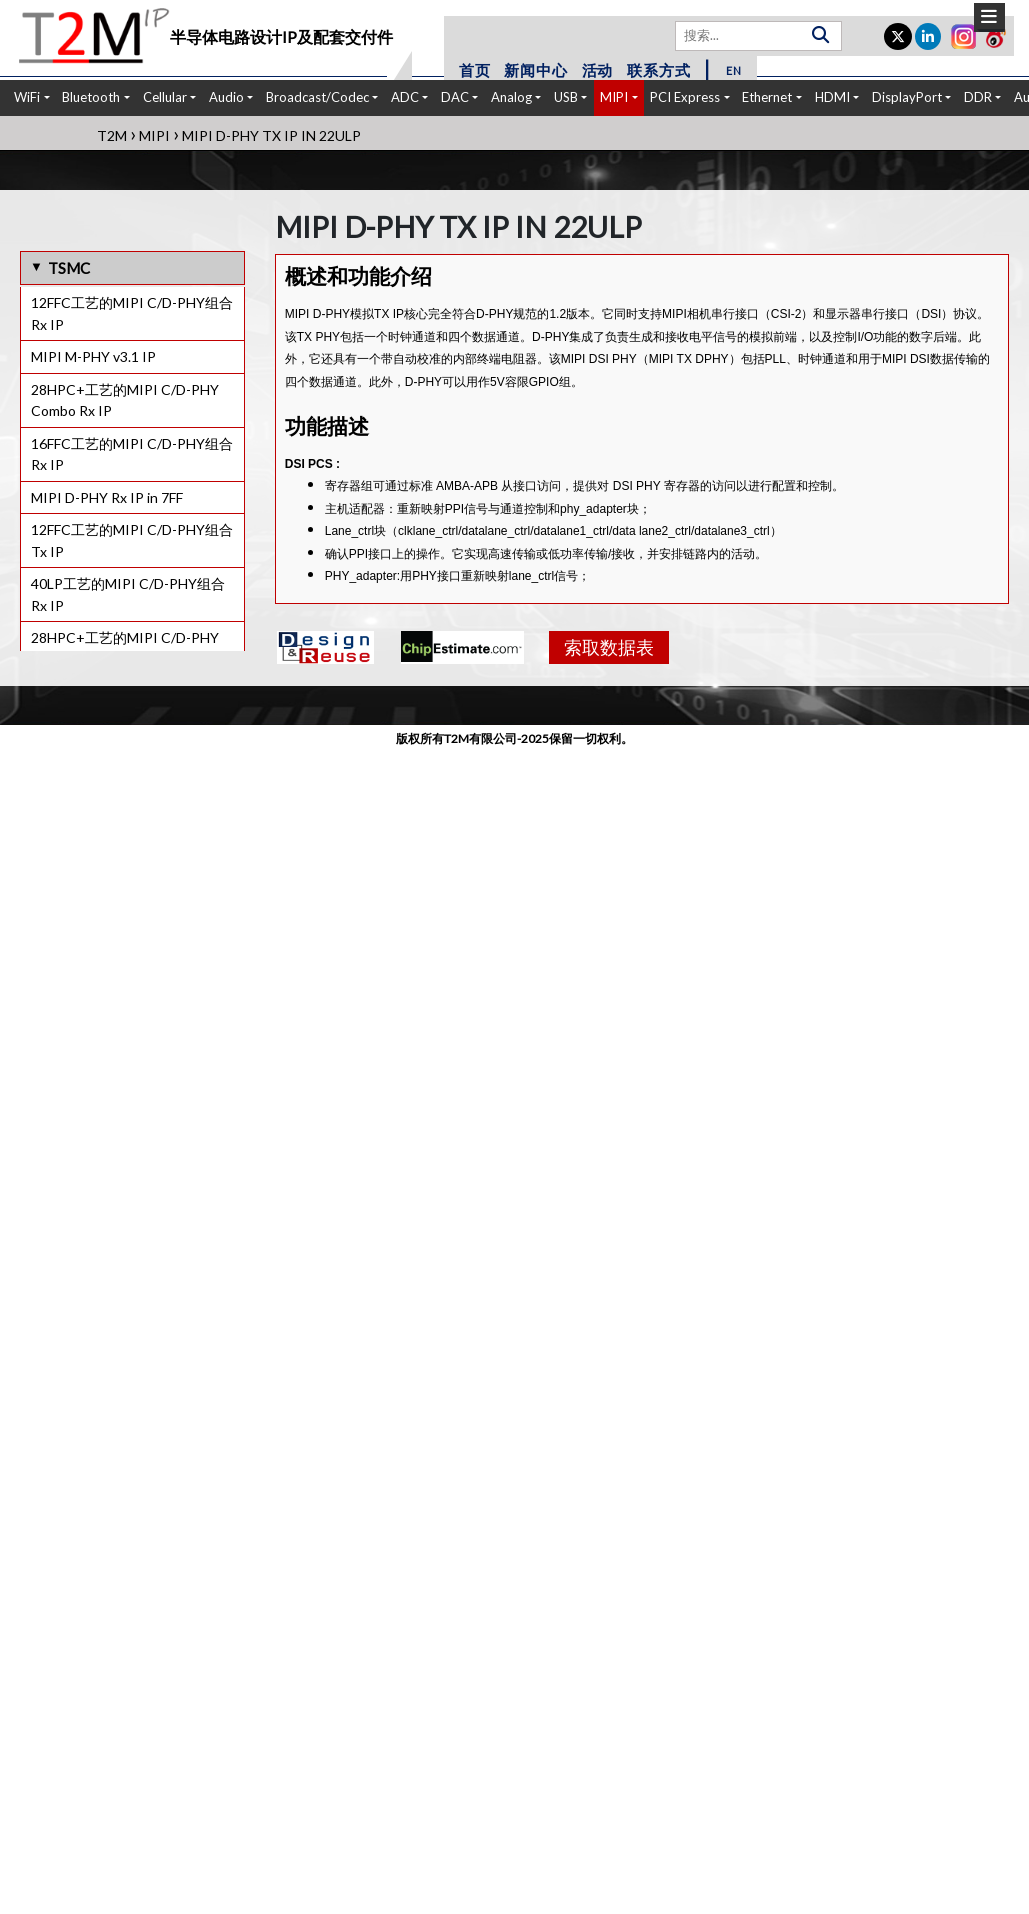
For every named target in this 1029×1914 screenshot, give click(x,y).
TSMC (69, 268)
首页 (475, 70)
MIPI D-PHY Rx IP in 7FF (107, 497)
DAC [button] (455, 97)
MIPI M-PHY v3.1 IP (93, 356)
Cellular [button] (165, 97)
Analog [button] (511, 97)
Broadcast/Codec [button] (317, 97)
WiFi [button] (27, 97)
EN (734, 70)
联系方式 (658, 70)
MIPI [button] (614, 97)
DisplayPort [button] (907, 97)
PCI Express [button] (685, 97)
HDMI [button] (832, 97)
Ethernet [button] (767, 97)
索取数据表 (609, 647)
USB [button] (566, 97)
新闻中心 (535, 70)
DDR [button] (978, 97)
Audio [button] (226, 97)
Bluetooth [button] (91, 97)
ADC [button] (405, 97)
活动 (598, 70)
